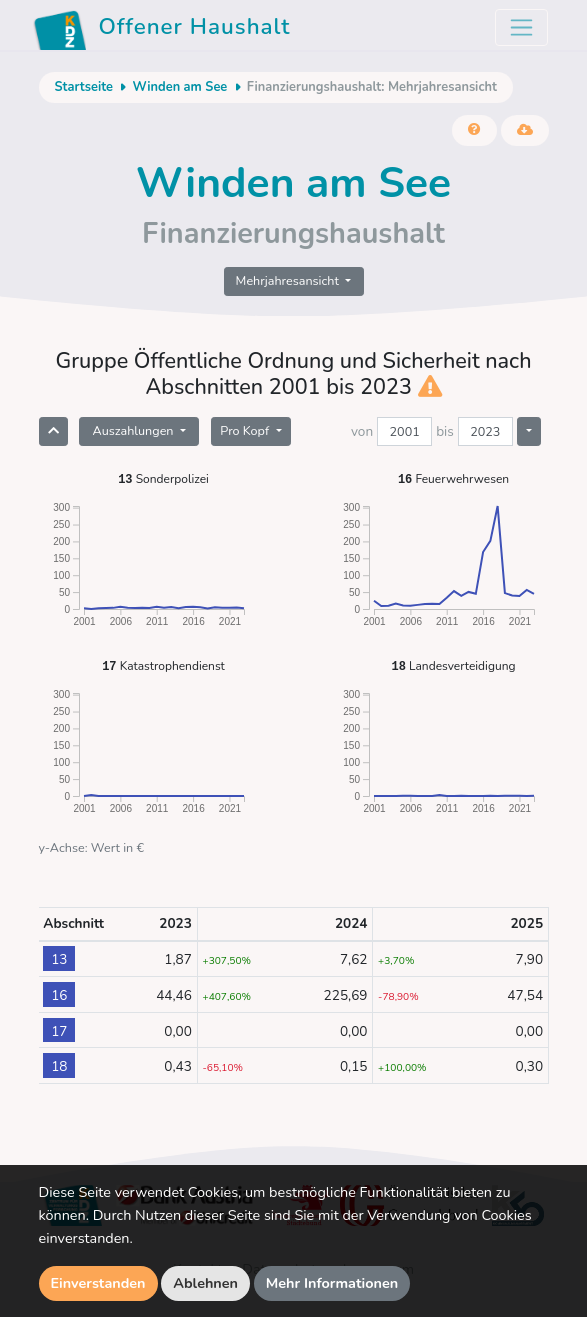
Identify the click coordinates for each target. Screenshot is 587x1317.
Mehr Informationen (332, 1283)
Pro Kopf (246, 430)
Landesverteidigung (453, 665)
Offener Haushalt (162, 30)
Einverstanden (98, 1283)
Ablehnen (205, 1283)
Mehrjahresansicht (289, 280)
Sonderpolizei (163, 478)
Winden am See (179, 87)
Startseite (84, 87)
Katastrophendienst (163, 665)
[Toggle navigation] (521, 27)
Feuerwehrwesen (453, 478)
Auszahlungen (134, 430)
